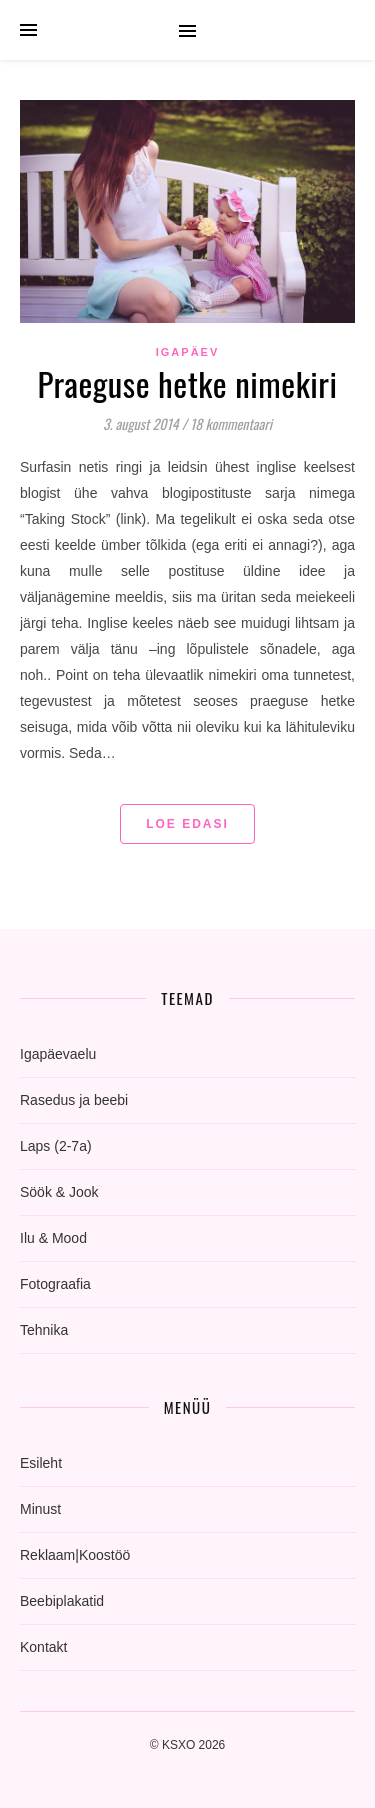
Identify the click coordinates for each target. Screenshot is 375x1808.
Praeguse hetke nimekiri (187, 383)
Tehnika (44, 1330)
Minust (40, 1509)
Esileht (41, 1463)
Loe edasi (187, 824)
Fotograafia (55, 1284)
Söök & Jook (59, 1192)
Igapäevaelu (58, 1054)
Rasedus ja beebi (74, 1100)
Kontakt (43, 1647)
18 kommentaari (231, 423)
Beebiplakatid (62, 1601)
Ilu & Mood (53, 1238)
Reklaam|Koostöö (75, 1555)
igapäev (188, 352)
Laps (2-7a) (56, 1146)
